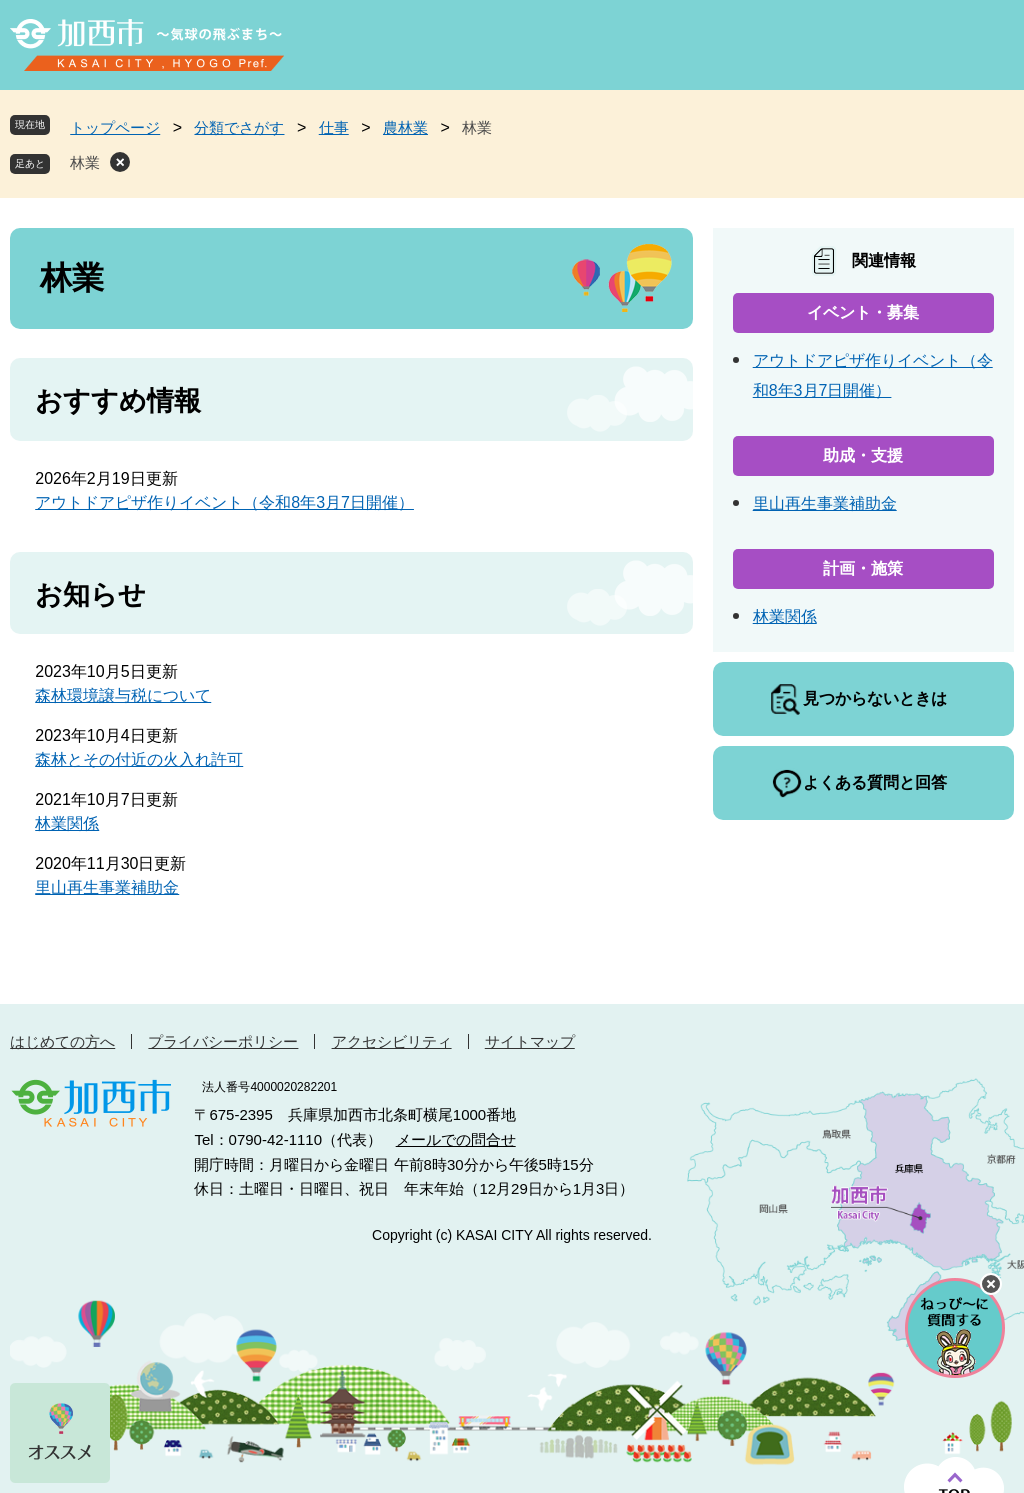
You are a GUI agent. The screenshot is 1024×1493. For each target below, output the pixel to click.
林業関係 (67, 823)
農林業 (405, 127)
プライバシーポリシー (223, 1041)
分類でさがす (239, 127)
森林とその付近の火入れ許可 (139, 759)
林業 (85, 162)
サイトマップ (530, 1041)
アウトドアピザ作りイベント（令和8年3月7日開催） (224, 502)
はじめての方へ (62, 1041)
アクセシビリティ (392, 1041)
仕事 (334, 127)
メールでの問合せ (456, 1139)
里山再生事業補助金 (107, 887)
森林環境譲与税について (123, 695)
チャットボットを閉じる (991, 1284)
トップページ (115, 127)
